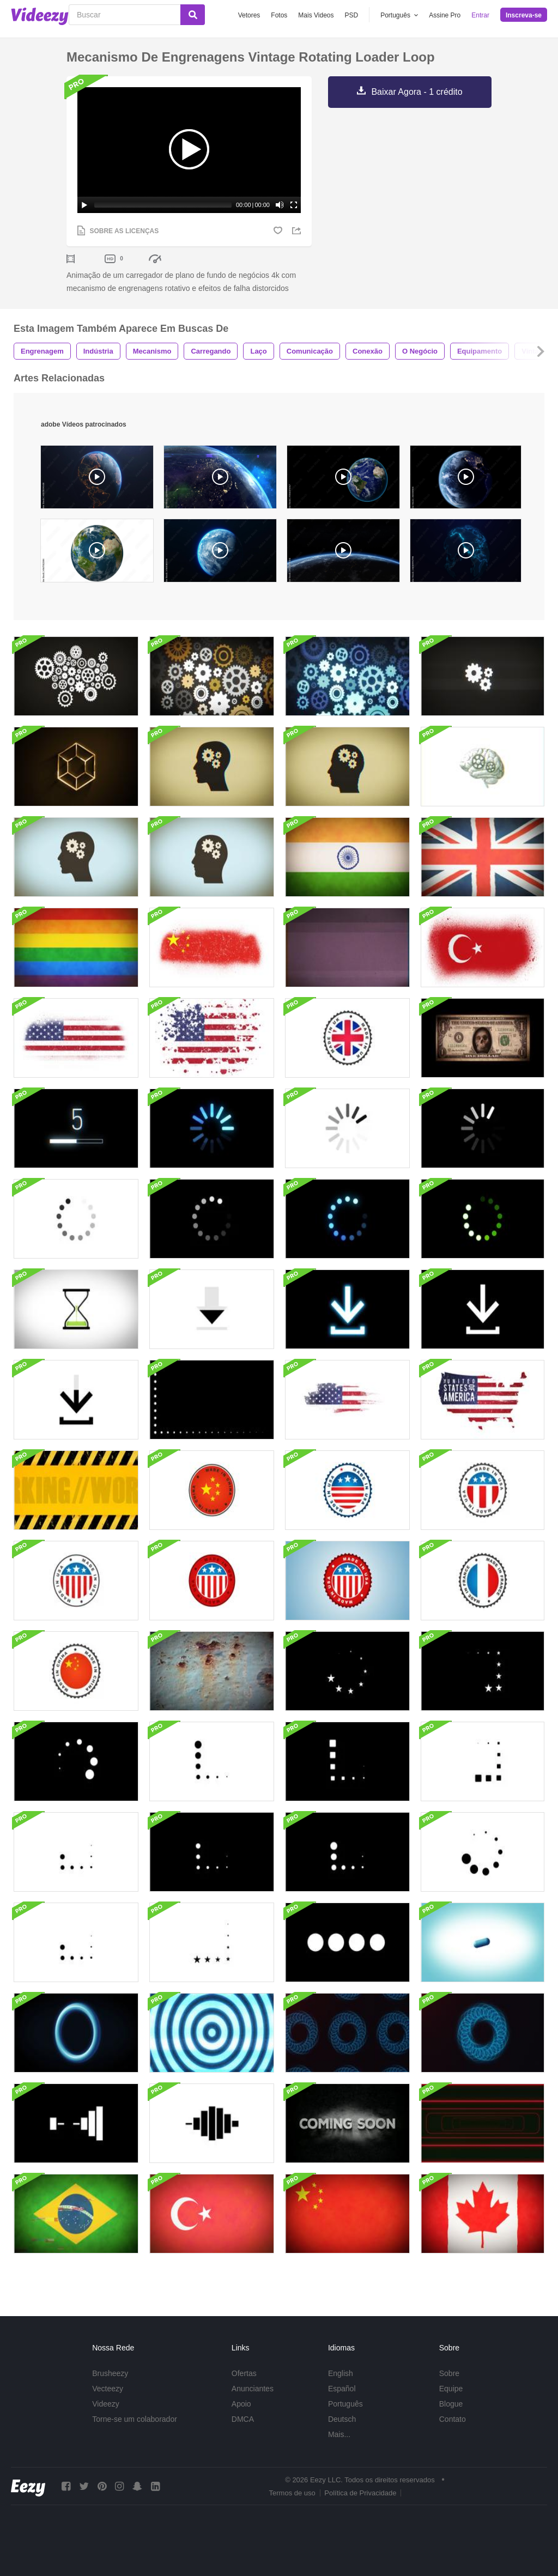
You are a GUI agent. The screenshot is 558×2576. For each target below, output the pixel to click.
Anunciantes (253, 2388)
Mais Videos (315, 15)
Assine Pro (444, 15)
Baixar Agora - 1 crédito (416, 91)
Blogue (451, 2403)
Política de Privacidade (360, 2493)
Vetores (249, 15)
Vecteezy (107, 2388)
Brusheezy (110, 2373)
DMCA (243, 2419)
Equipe (451, 2388)
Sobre (449, 2373)
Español (342, 2388)
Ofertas (244, 2373)
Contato (452, 2419)
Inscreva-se (524, 15)
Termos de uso (292, 2493)
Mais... (339, 2434)
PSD (352, 15)
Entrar (480, 15)
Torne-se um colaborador (134, 2419)
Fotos (279, 15)
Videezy (105, 2403)
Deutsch (342, 2419)
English (340, 2373)
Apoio (241, 2403)
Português (345, 2403)
